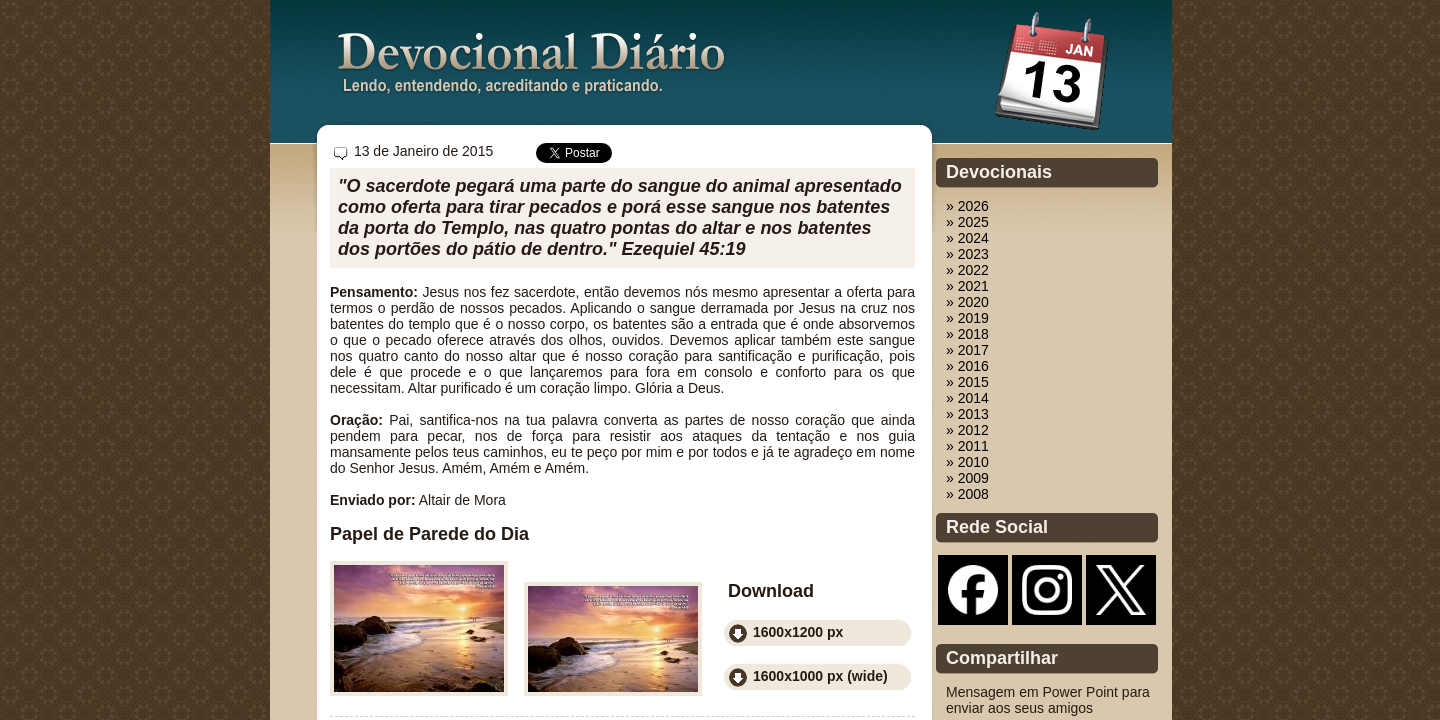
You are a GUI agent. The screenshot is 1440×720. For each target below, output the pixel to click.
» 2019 (967, 318)
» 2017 (967, 350)
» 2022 (967, 270)
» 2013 (967, 414)
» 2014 (967, 398)
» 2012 (967, 430)
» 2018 (967, 334)
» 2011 (967, 446)
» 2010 (967, 462)
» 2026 (967, 206)
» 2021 (967, 286)
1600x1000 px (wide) (820, 676)
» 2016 (967, 366)
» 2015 (967, 382)
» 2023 (967, 254)
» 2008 (967, 494)
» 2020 (967, 302)
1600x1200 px (798, 632)
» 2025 (967, 222)
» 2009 (967, 478)
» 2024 (967, 238)
